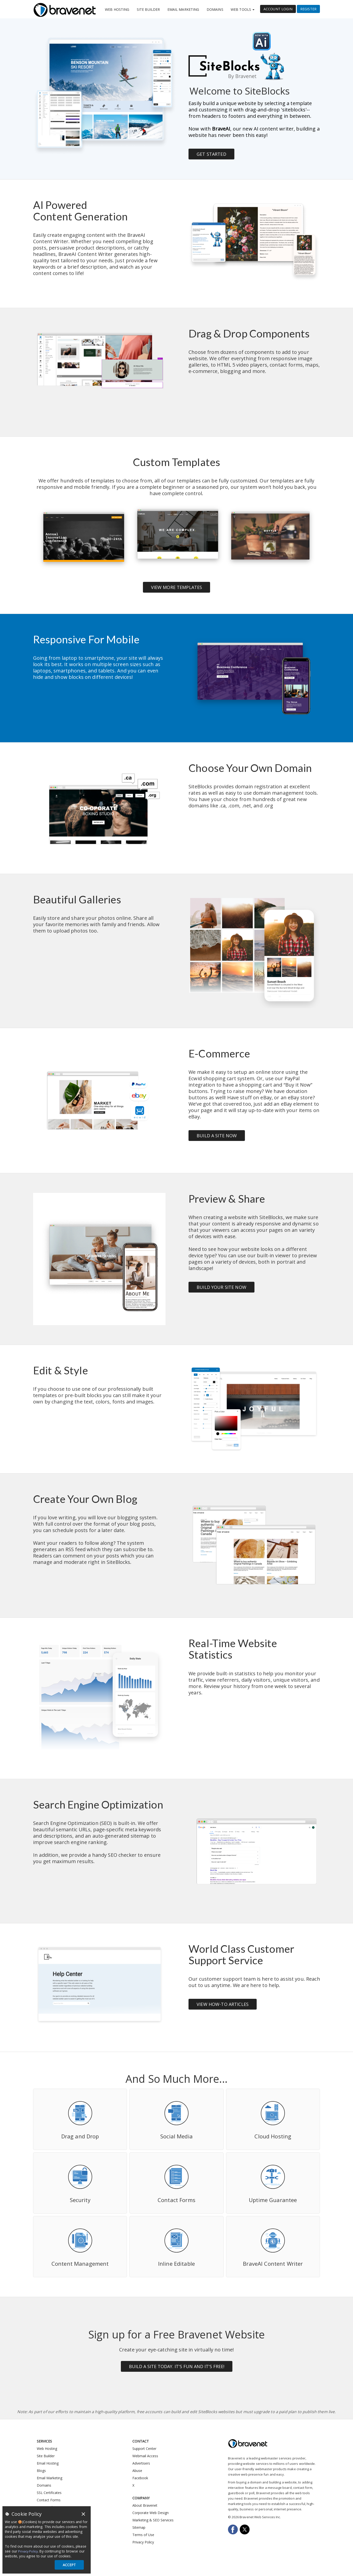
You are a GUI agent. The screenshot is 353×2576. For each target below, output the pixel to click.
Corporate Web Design (150, 2512)
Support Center (144, 2448)
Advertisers (141, 2463)
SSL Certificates (49, 2492)
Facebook (140, 2478)
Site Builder (148, 9)
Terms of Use (143, 2534)
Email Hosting (48, 2463)
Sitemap (138, 2527)
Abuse (137, 2470)
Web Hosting (117, 9)
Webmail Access (145, 2456)
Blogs (41, 2470)
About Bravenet (144, 2505)
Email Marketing (183, 9)
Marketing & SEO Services (153, 2520)
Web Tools (242, 9)
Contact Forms (49, 2500)
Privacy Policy (143, 2542)
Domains (215, 9)
